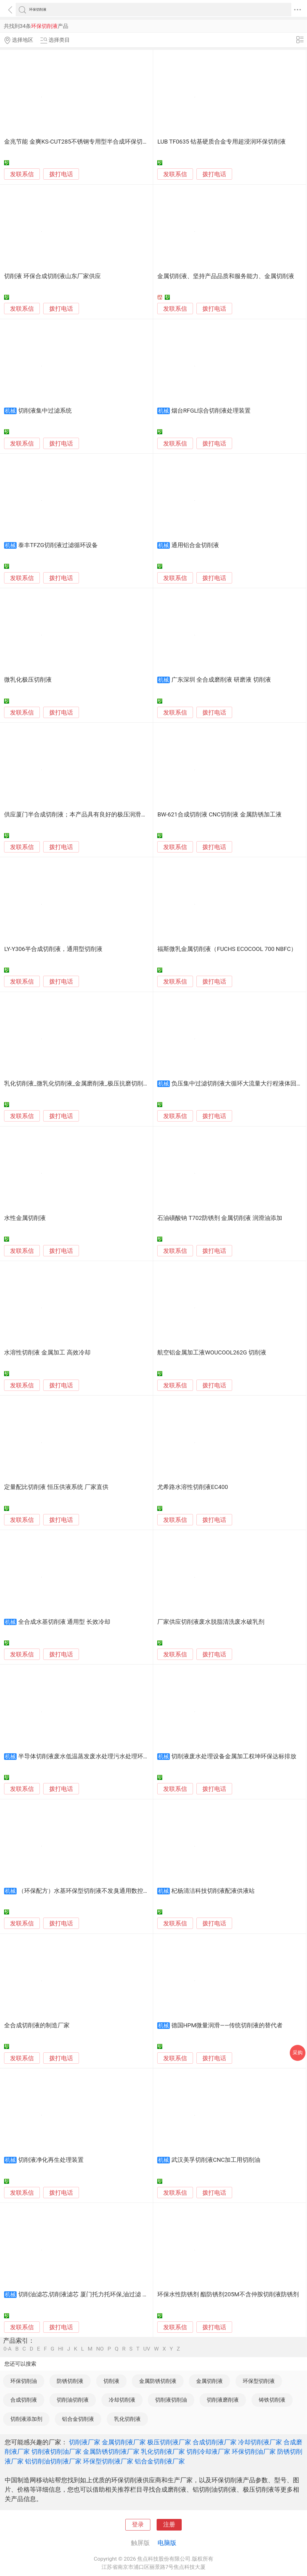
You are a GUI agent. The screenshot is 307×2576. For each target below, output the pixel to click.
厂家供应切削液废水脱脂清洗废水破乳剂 (210, 1621)
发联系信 (22, 174)
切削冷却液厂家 (208, 2451)
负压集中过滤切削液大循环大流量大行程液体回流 (236, 1083)
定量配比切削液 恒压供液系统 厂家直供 (56, 1487)
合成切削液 (23, 2400)
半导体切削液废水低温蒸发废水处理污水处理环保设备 (89, 1756)
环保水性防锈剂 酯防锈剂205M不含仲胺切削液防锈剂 (228, 2294)
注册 (169, 2524)
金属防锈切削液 (157, 2381)
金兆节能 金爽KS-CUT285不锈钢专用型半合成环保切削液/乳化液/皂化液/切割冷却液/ (117, 141)
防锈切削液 (70, 2381)
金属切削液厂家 (124, 2442)
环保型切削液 (259, 2381)
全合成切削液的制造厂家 (37, 2025)
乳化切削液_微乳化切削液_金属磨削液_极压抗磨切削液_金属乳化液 (92, 1083)
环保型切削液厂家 (108, 2461)
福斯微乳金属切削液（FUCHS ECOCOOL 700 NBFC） (227, 949)
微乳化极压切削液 (28, 679)
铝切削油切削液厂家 (53, 2461)
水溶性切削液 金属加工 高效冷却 (47, 1352)
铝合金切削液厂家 (160, 2461)
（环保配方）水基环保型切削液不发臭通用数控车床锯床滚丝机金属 (107, 1890)
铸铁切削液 (272, 2400)
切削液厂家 (84, 2442)
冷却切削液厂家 (260, 2442)
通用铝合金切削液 (195, 545)
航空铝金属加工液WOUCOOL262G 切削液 (211, 1352)
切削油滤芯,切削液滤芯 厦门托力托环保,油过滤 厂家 (86, 2294)
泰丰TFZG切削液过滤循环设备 (58, 545)
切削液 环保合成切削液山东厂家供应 (52, 276)
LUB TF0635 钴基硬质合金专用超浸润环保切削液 (221, 141)
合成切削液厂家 (215, 2442)
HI (60, 2349)
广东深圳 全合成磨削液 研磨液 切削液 (221, 679)
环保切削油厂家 (254, 2451)
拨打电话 (61, 174)
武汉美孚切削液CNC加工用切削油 (216, 2159)
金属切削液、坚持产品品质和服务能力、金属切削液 (225, 276)
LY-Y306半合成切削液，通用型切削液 (53, 949)
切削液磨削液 (223, 2400)
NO (100, 2349)
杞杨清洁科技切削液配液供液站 (213, 1890)
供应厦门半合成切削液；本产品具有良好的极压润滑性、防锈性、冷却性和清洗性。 (114, 814)
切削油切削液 (73, 2400)
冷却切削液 (122, 2400)
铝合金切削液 (78, 2419)
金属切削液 (209, 2381)
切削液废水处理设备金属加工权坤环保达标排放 (233, 1756)
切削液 (111, 2381)
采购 (298, 2053)
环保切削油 (23, 2381)
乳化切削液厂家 (163, 2451)
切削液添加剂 (26, 2419)
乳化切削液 (127, 2419)
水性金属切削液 (25, 1218)
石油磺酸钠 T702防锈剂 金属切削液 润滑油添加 (219, 1218)
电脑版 (167, 2543)
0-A (7, 2349)
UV (146, 2349)
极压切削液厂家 (169, 2442)
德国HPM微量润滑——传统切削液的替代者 (227, 2025)
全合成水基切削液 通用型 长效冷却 (64, 1621)
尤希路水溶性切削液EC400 (192, 1487)
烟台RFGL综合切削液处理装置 (211, 410)
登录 (138, 2524)
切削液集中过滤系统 (45, 410)
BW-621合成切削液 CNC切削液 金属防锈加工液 (219, 814)
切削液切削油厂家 (56, 2451)
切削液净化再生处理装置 (51, 2159)
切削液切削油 (171, 2400)
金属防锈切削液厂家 (111, 2451)
